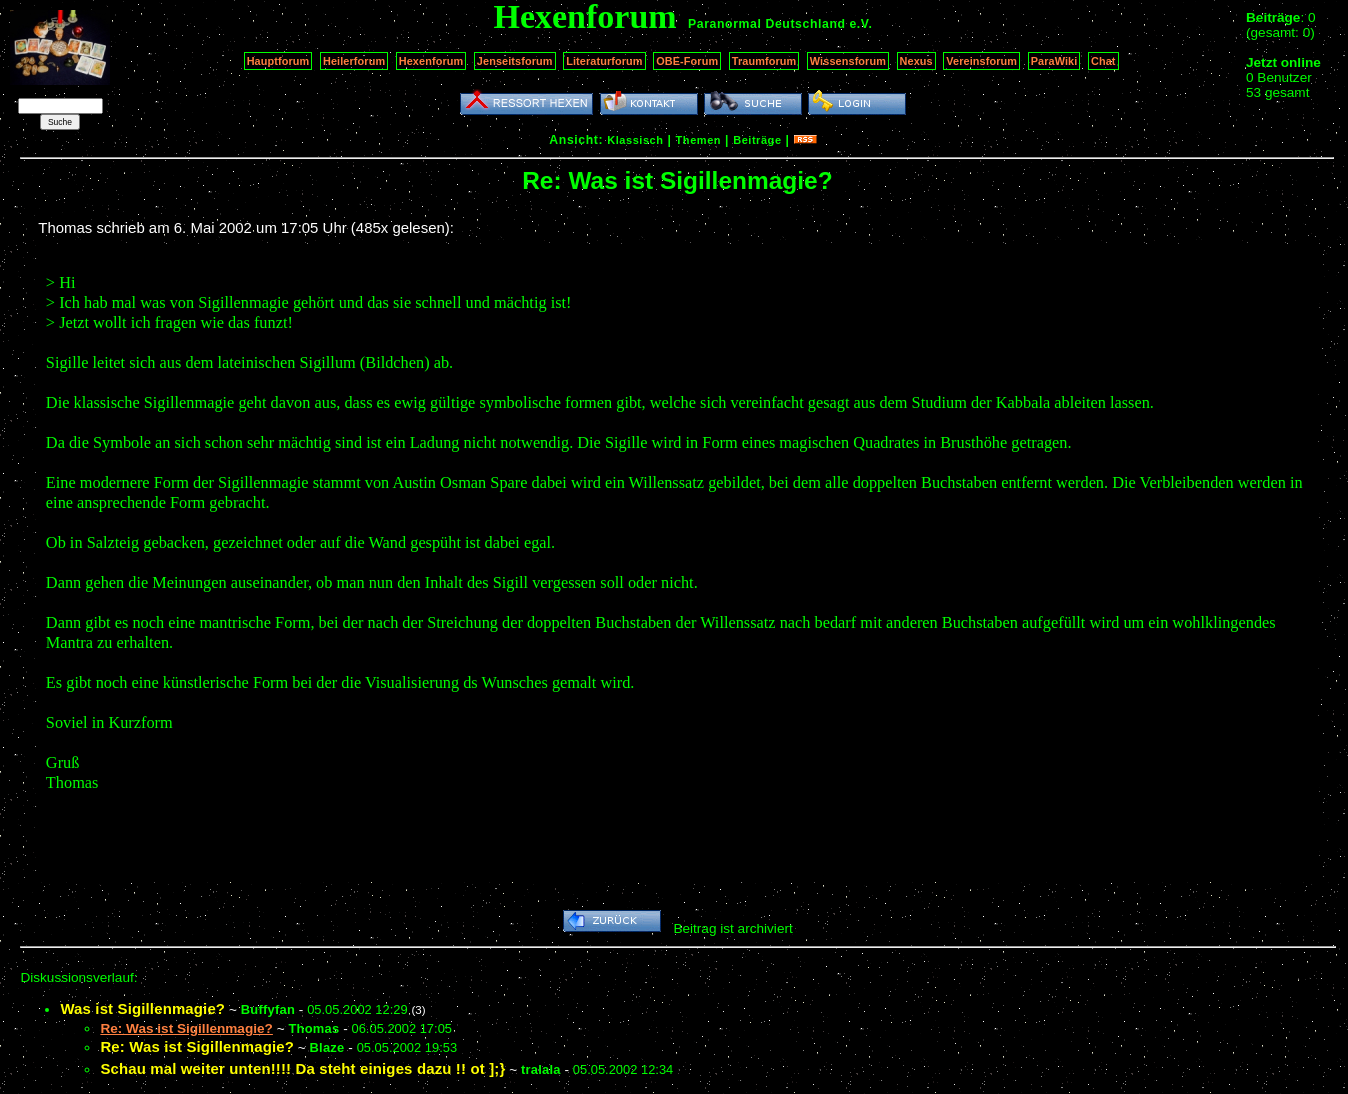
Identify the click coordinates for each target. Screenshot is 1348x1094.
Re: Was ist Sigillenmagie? (197, 1046)
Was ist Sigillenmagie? (142, 1008)
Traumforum (764, 61)
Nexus (916, 61)
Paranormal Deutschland (767, 24)
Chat (1103, 61)
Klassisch (635, 140)
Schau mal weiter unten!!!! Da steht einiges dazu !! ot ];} (302, 1068)
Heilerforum (354, 61)
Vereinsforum (981, 61)
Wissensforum (848, 61)
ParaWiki (1054, 61)
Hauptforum (278, 61)
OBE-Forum (687, 61)
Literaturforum (604, 61)
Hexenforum (431, 61)
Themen (698, 140)
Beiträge (757, 140)
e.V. (860, 24)
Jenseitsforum (515, 61)
